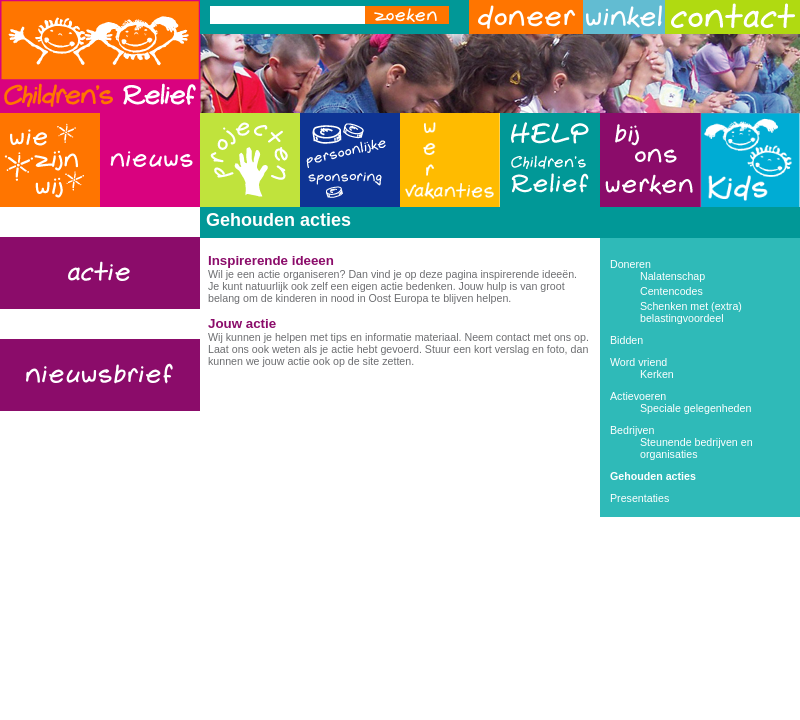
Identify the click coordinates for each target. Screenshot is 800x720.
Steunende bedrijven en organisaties (696, 448)
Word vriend (638, 362)
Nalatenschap (672, 276)
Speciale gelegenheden (695, 408)
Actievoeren (638, 396)
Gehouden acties (653, 476)
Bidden (626, 340)
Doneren (630, 264)
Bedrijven (632, 430)
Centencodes (671, 291)
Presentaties (639, 498)
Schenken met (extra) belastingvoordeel (691, 312)
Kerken (657, 374)
